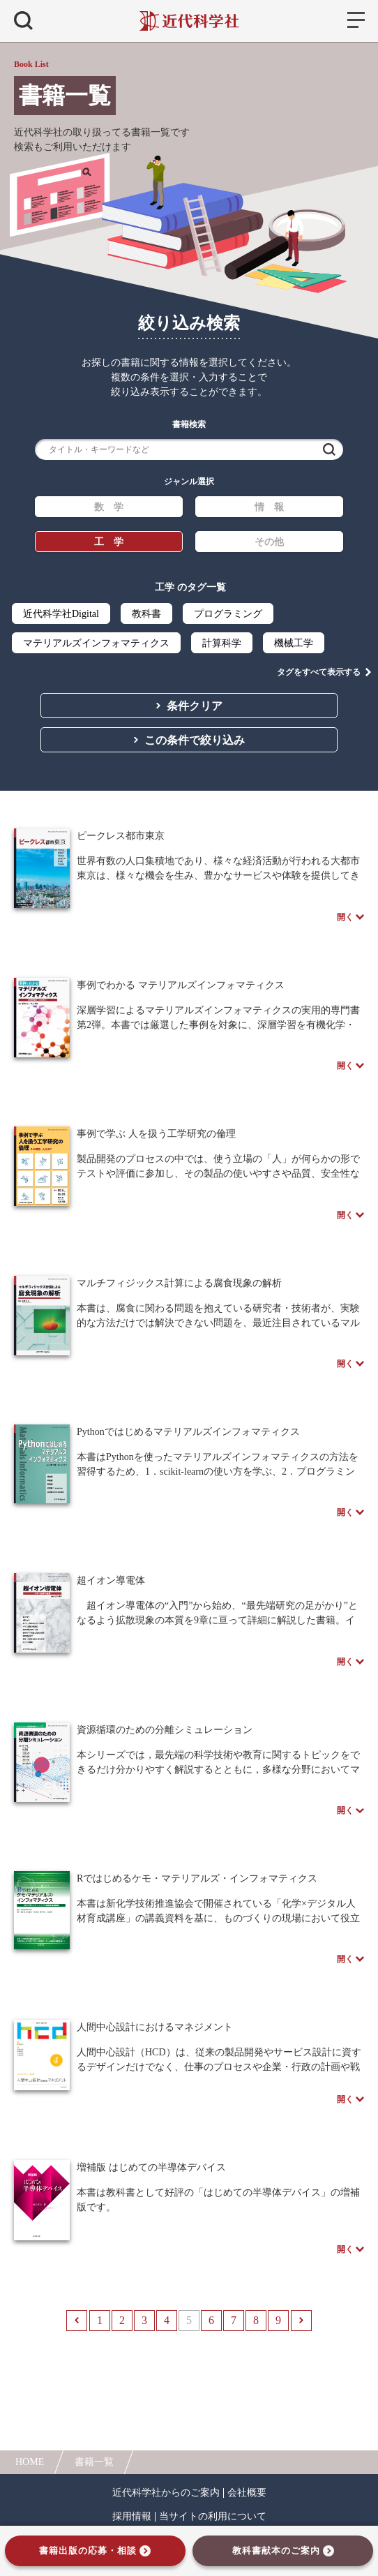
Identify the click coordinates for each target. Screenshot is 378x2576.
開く (345, 917)
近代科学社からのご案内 (166, 2493)
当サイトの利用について (212, 2517)
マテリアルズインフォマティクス (96, 643)
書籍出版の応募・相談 (88, 2550)
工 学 (108, 542)
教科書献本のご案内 (276, 2550)
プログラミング (228, 614)
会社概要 (246, 2493)
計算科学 (221, 643)
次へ (301, 2320)
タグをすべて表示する (319, 672)
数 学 (108, 507)
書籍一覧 (94, 2462)
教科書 (146, 614)
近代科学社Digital (61, 614)
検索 (329, 449)
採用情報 (131, 2517)
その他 (269, 542)
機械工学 (293, 643)
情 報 (269, 507)
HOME (29, 2462)
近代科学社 (189, 21)
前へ (76, 2320)
